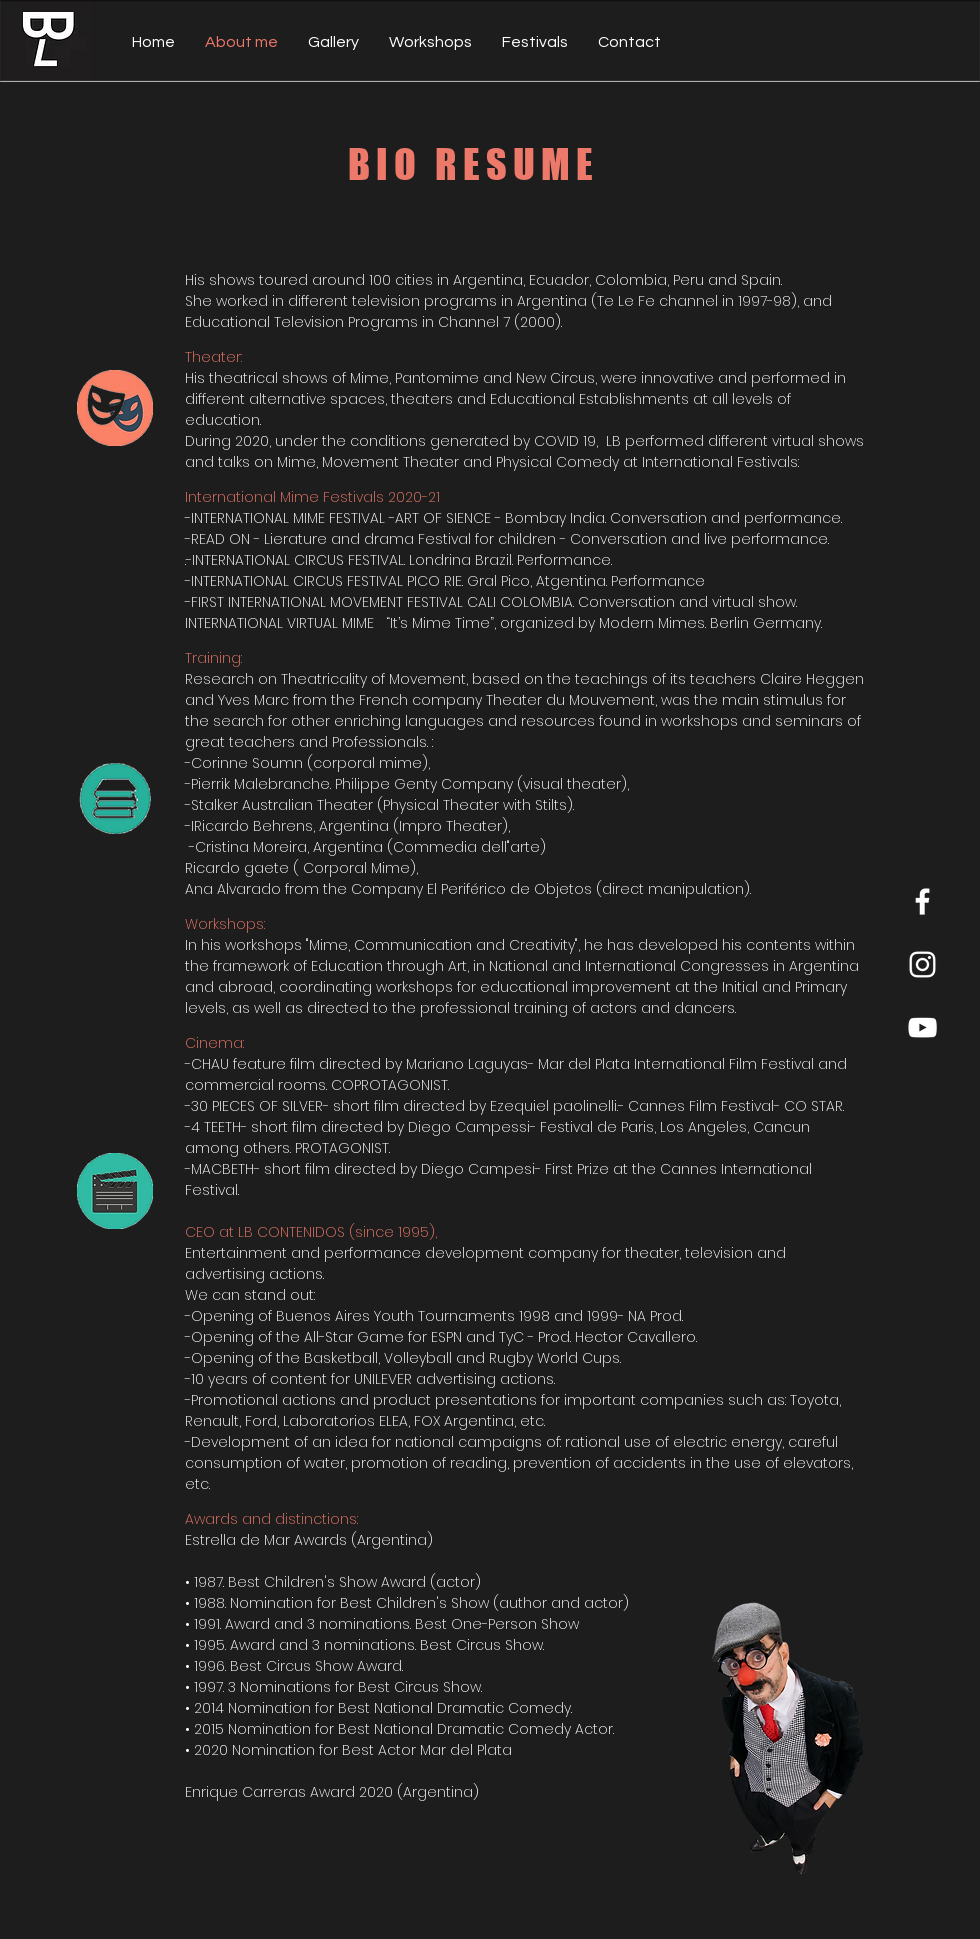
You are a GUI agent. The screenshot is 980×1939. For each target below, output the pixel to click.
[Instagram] (922, 964)
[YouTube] (922, 1027)
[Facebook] (922, 901)
